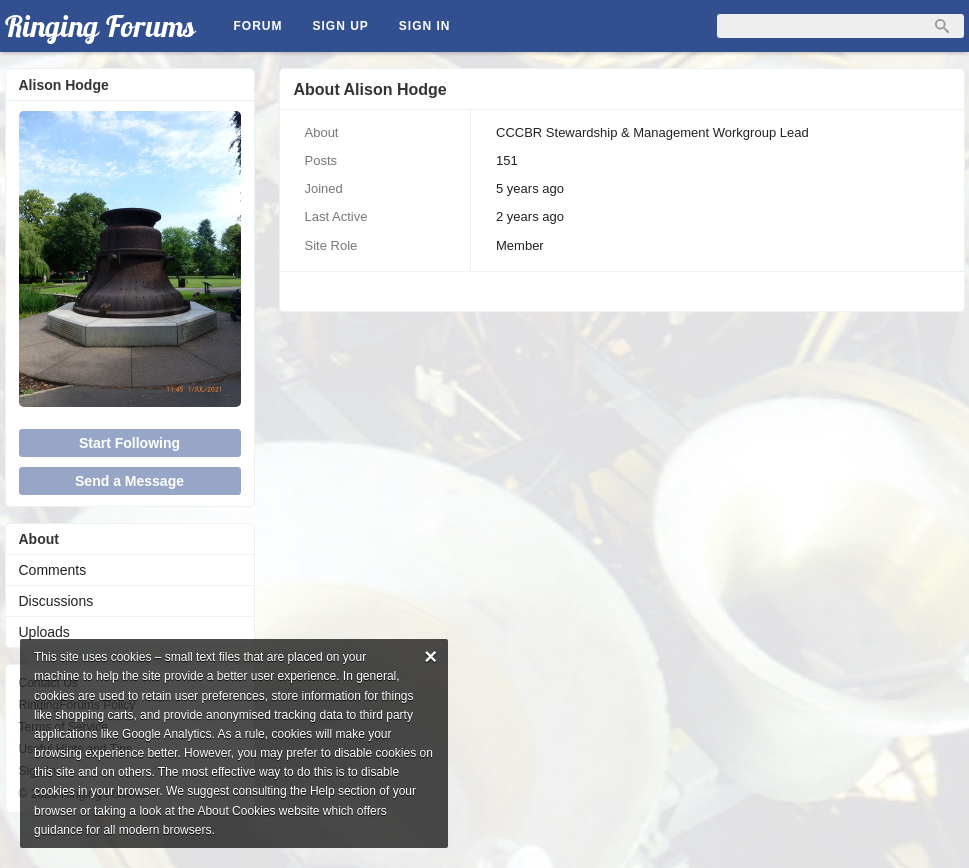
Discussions (56, 601)
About (39, 539)
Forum (258, 26)
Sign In (425, 26)
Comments (53, 570)
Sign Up (341, 26)
